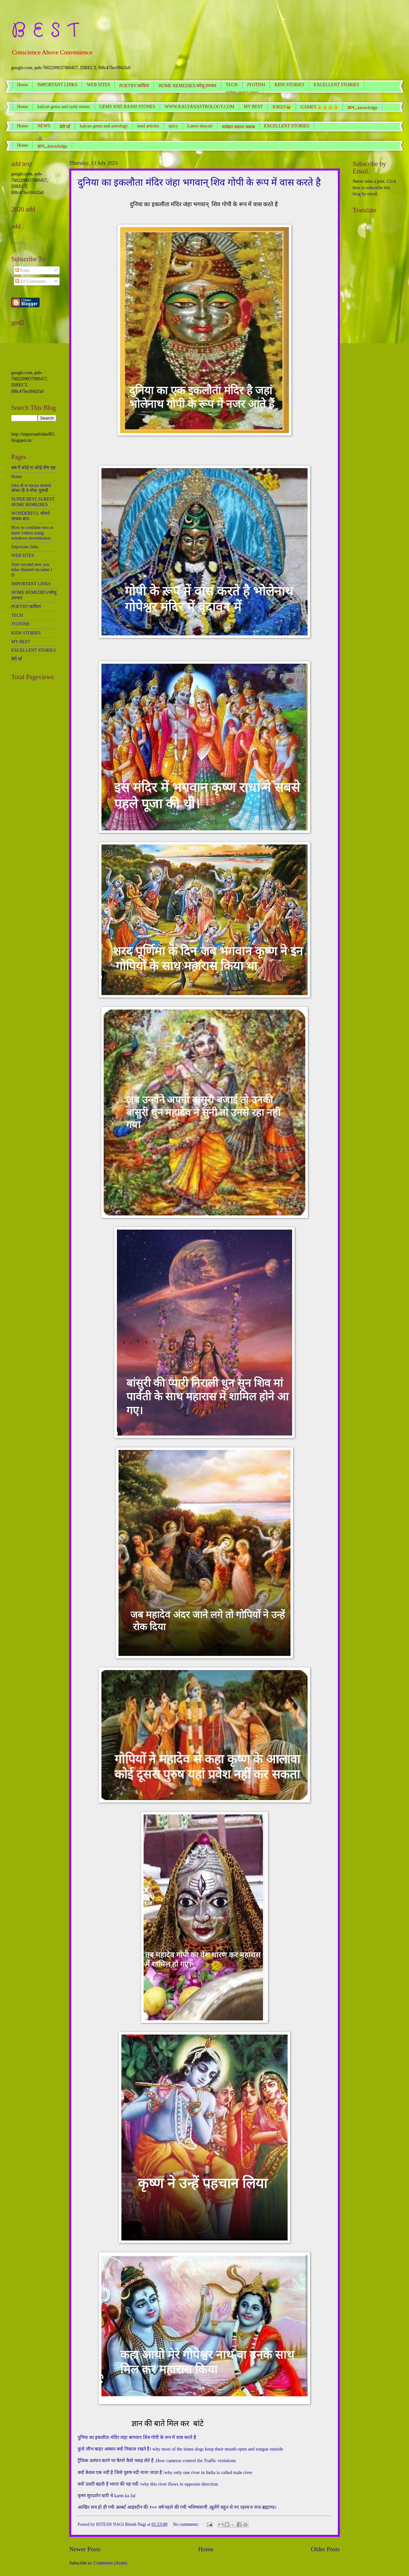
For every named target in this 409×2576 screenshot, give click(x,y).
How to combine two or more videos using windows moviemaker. (32, 532)
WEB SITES (98, 84)
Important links (25, 546)
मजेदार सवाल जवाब (238, 127)
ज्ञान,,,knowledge (52, 146)
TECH (232, 84)
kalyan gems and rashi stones (63, 106)
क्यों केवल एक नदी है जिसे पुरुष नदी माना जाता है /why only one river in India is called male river (165, 2472)
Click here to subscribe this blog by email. (374, 187)
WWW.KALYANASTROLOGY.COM (199, 106)
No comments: (186, 2524)
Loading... (20, 242)
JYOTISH (256, 84)
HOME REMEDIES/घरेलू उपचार (187, 85)
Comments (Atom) (110, 2563)
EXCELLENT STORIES (286, 126)
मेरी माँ (65, 127)
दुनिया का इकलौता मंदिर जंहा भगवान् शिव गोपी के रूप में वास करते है (199, 182)
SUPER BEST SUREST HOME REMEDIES (32, 502)
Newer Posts (84, 2549)
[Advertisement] (33, 349)
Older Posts (325, 2549)
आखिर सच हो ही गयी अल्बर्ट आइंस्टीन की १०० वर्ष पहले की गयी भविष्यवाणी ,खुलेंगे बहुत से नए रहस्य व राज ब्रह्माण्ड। (177, 2507)
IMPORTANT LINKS (57, 84)
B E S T (44, 30)
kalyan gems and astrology (104, 126)
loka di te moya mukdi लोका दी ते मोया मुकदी (31, 488)
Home (22, 84)
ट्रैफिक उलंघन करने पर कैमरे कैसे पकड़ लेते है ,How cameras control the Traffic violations (157, 2460)
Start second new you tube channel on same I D (31, 569)
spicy (173, 126)
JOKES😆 (281, 107)
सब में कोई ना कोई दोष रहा (33, 467)
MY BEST (253, 106)
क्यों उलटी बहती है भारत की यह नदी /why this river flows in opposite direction (148, 2484)
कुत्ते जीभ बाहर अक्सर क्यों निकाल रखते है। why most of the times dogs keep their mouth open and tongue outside (180, 2448)
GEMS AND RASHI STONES (128, 106)
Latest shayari (200, 126)
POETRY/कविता (134, 85)
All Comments (30, 281)
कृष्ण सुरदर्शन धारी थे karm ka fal (106, 2495)
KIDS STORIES (289, 84)
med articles (148, 126)
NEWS (43, 126)
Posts (22, 270)
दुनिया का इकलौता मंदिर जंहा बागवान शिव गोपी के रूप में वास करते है (137, 2437)
